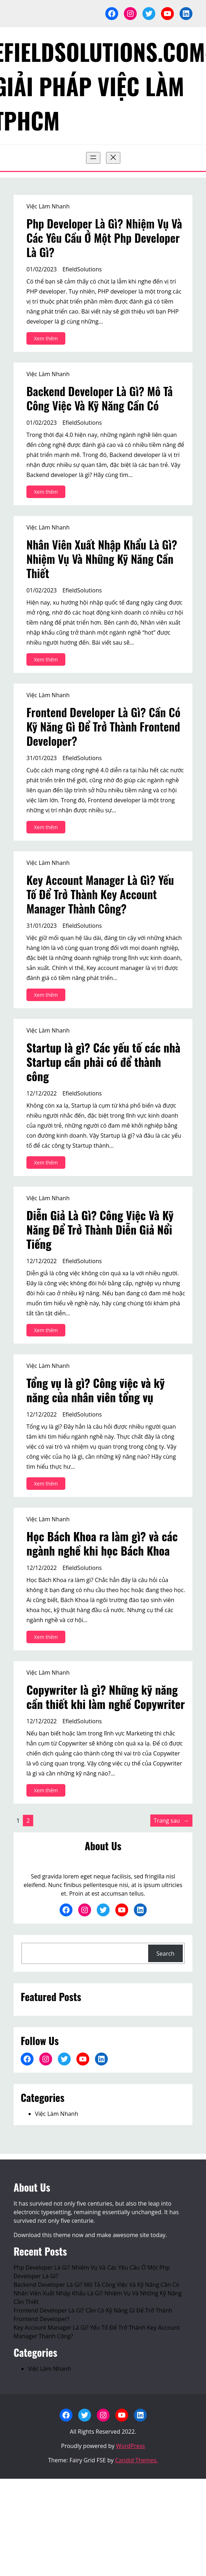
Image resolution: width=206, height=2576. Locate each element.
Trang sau (171, 1820)
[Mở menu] (93, 158)
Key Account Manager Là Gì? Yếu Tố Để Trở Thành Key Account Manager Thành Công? (100, 894)
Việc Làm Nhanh (48, 206)
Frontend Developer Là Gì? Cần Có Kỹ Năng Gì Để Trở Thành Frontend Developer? (103, 726)
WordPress (130, 2446)
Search (165, 1953)
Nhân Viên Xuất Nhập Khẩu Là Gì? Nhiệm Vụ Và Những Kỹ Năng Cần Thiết (101, 558)
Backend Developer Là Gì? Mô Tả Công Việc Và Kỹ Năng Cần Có (99, 398)
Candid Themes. (136, 2460)
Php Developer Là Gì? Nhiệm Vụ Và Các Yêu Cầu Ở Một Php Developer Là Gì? (104, 237)
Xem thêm (48, 339)
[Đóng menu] (113, 158)
